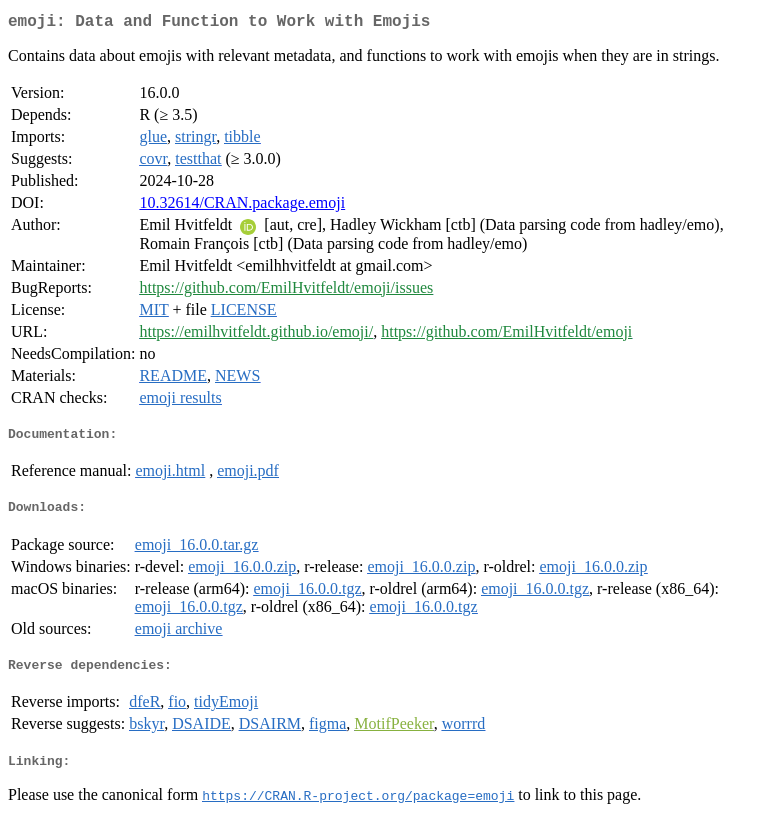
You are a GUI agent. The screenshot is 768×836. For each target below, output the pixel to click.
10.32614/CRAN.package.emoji (242, 206)
